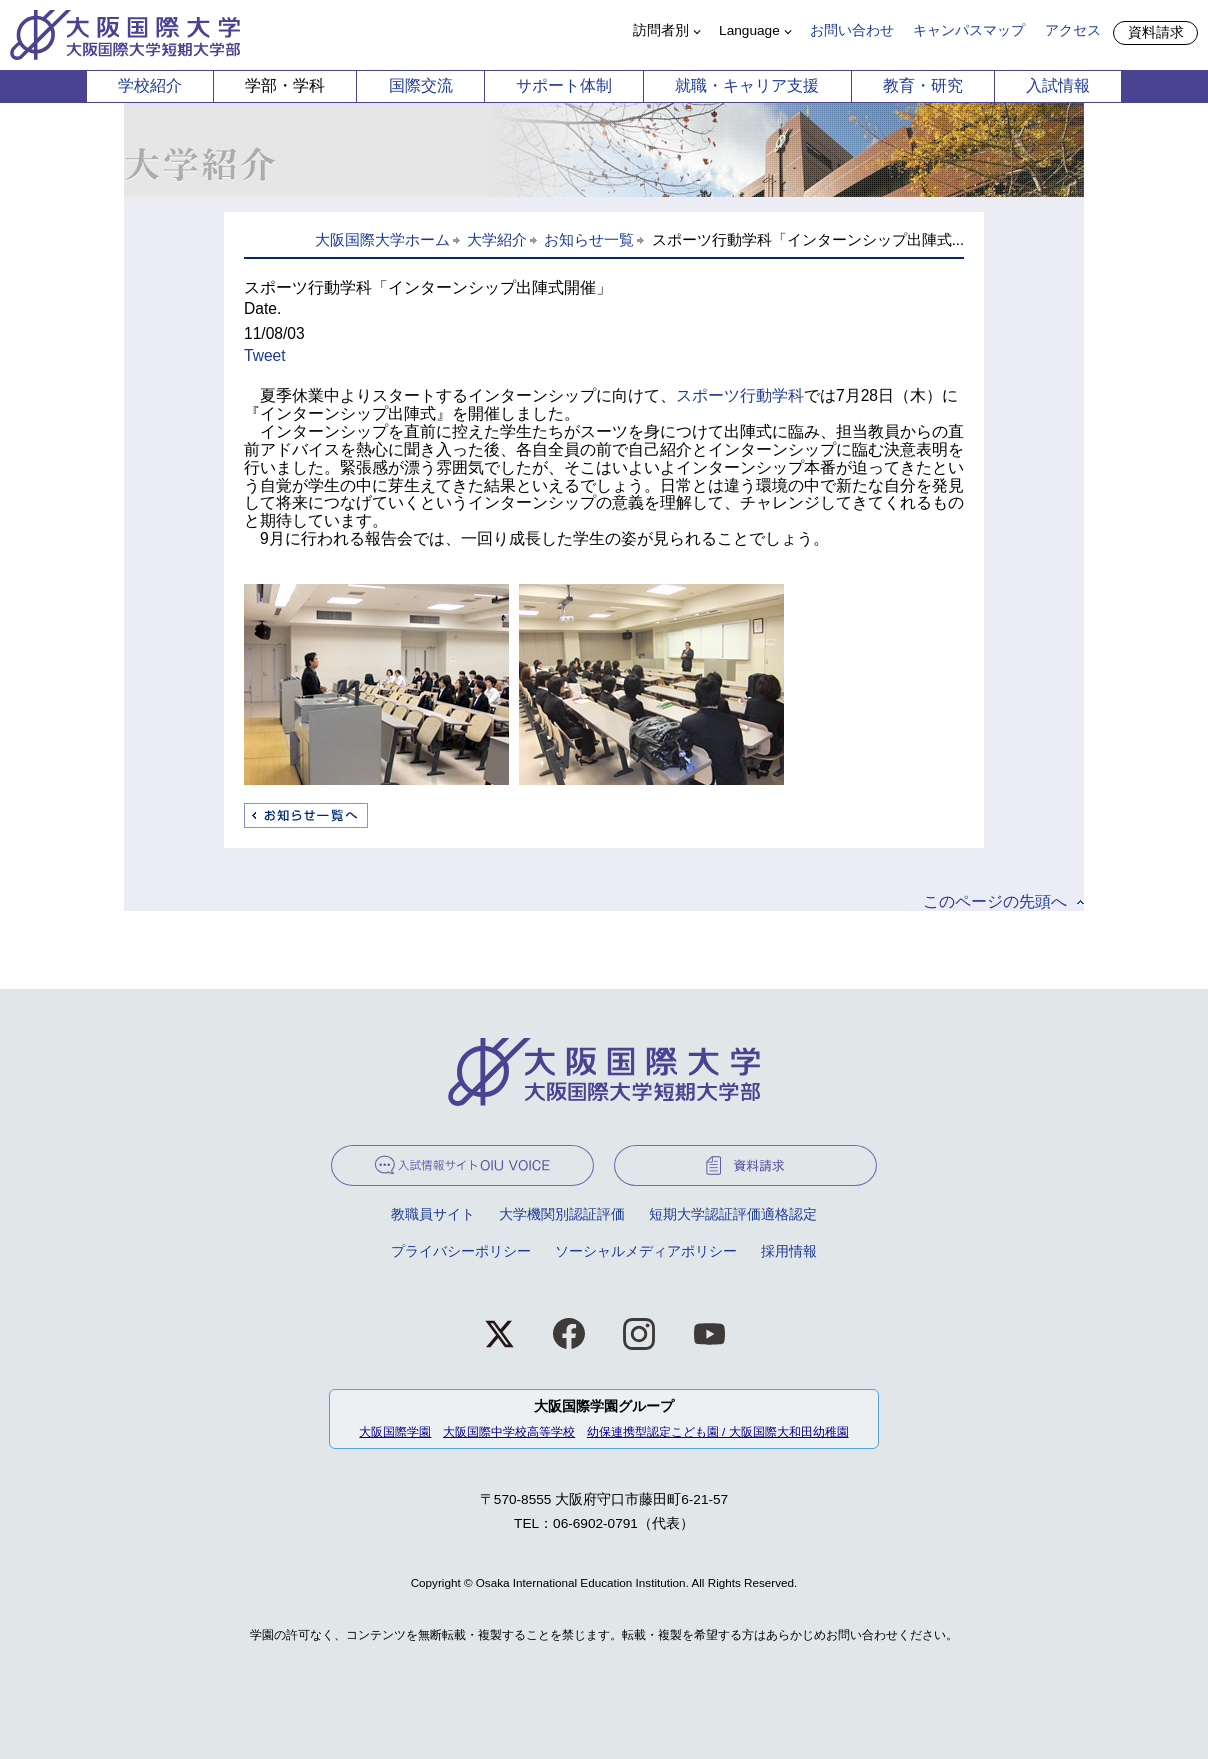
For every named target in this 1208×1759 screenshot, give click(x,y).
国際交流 (421, 85)
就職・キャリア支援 (747, 85)
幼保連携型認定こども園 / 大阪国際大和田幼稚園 (718, 1431)
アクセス (1073, 30)
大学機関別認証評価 (562, 1214)
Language (749, 30)
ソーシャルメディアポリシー (646, 1251)
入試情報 (1058, 85)
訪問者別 (661, 30)
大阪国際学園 (395, 1431)
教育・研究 (923, 85)
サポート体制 (564, 85)
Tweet (265, 355)
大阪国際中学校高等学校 (509, 1431)
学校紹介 (150, 85)
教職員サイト (433, 1214)
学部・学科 (285, 85)
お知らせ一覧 (589, 240)
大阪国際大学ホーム (382, 240)
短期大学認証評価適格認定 (733, 1214)
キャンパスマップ (969, 30)
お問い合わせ (852, 30)
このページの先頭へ (995, 901)
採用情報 (789, 1251)
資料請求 (1156, 32)
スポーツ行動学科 (740, 395)
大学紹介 (497, 240)
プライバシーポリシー (461, 1251)
